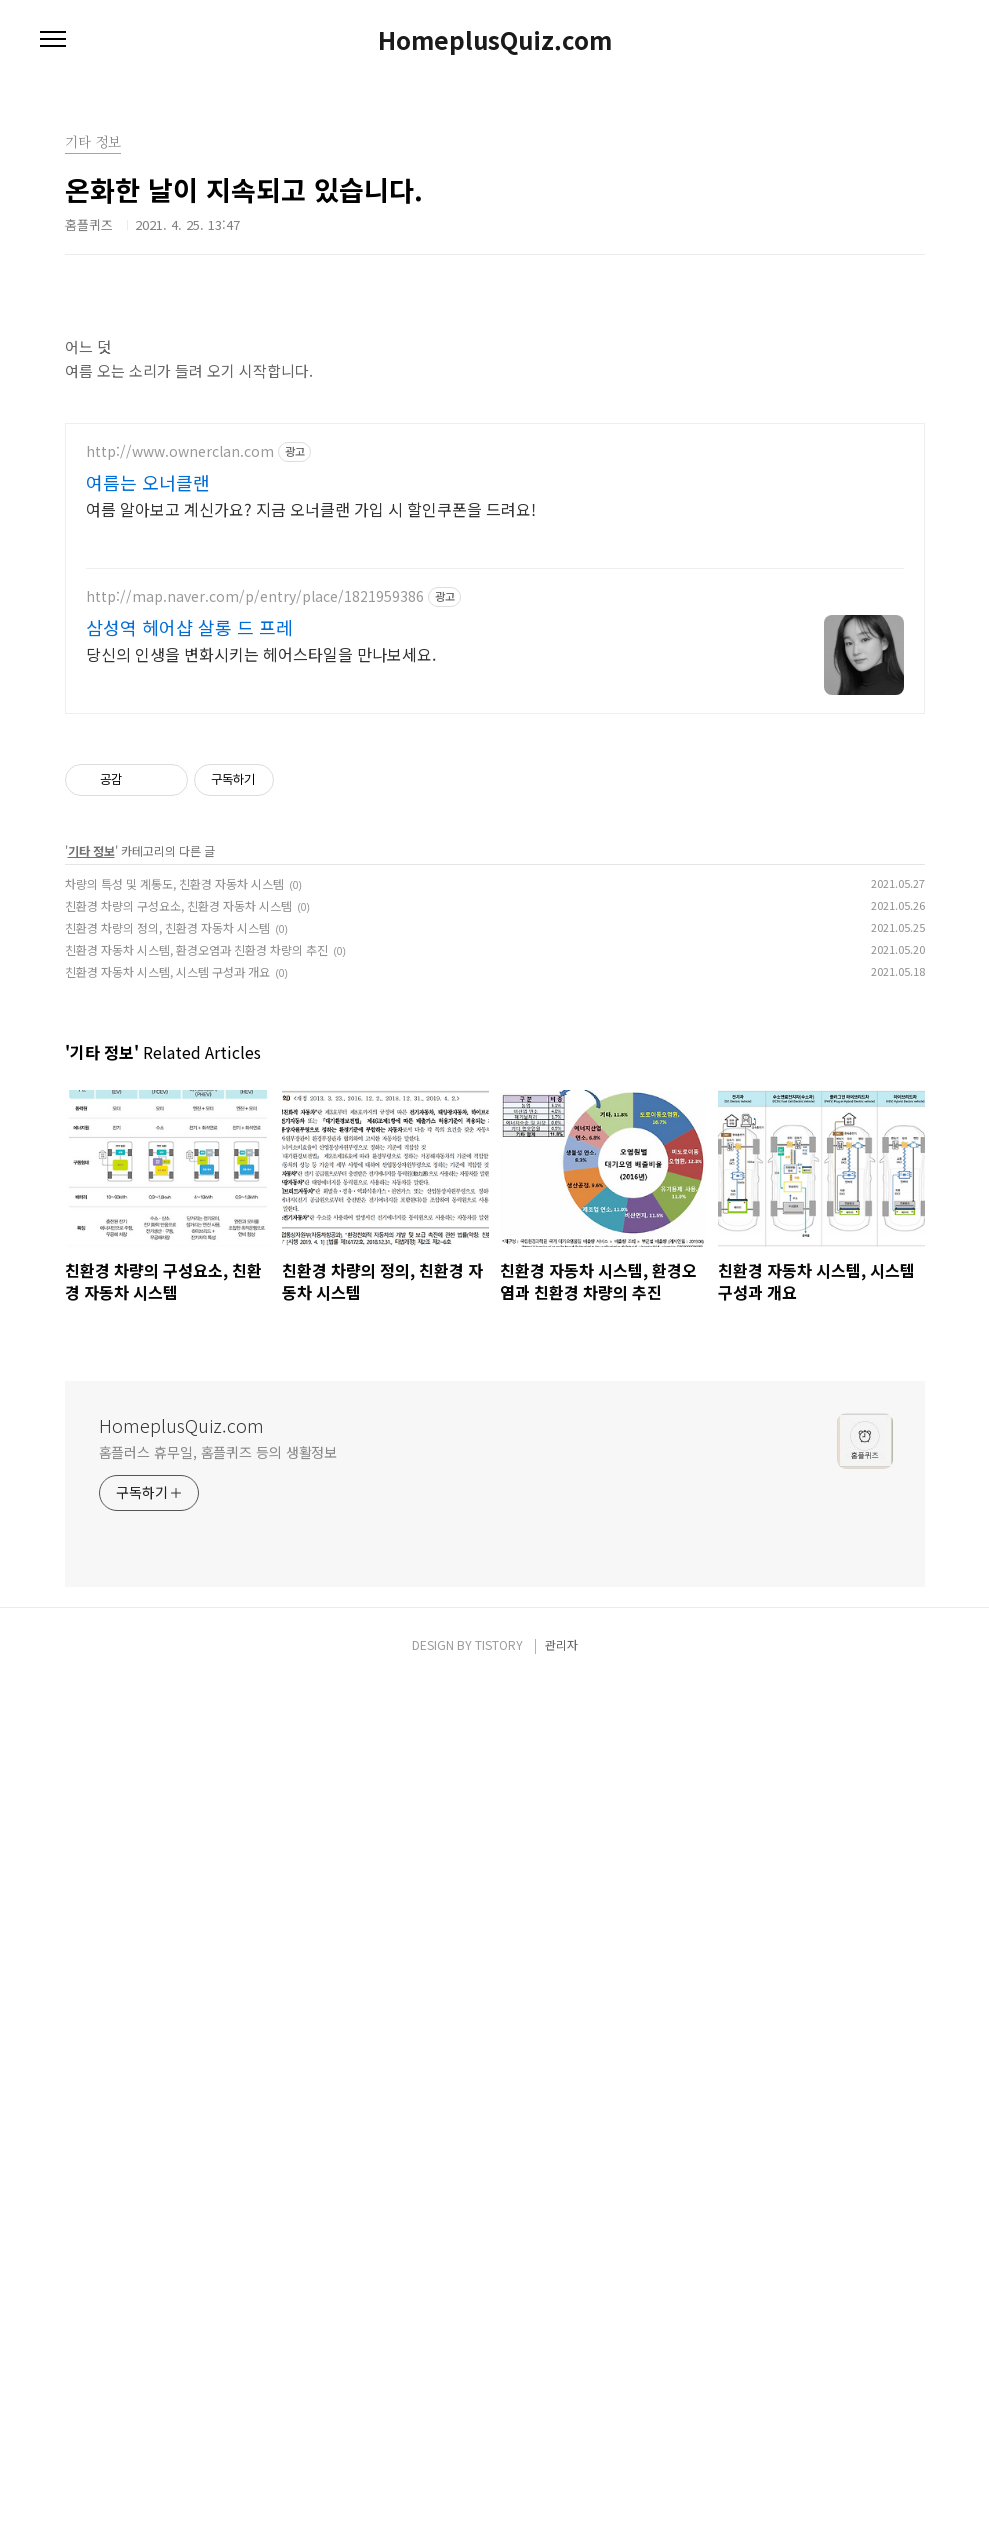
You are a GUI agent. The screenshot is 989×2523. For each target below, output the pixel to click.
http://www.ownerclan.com (180, 1291)
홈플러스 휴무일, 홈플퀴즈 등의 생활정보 (218, 2292)
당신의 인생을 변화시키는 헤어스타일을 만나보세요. (261, 1493)
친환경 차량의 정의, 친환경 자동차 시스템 (167, 1767)
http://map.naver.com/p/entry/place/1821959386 (255, 1436)
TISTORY (499, 2484)
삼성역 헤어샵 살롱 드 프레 (189, 1467)
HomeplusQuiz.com (495, 40)
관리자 (561, 2484)
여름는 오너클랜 (148, 1322)
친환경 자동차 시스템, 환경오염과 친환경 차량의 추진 (196, 1789)
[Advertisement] (494, 220)
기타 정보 (91, 1690)
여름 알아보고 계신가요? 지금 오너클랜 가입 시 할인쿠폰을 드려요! (311, 1348)
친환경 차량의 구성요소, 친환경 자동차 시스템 (178, 1745)
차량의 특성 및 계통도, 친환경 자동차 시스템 (174, 1723)
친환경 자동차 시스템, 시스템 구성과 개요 (167, 1811)
